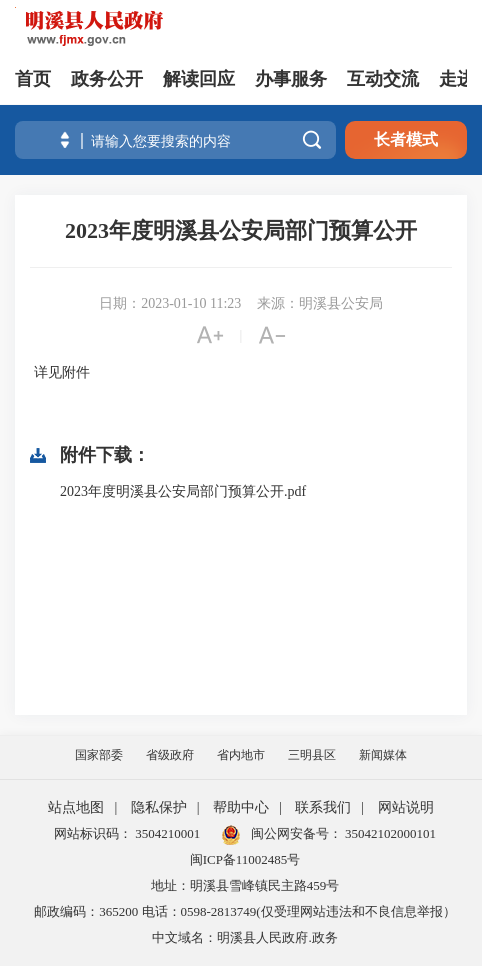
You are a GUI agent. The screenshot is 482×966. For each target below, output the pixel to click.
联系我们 (323, 807)
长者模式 (406, 139)
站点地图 (76, 807)
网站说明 (406, 807)
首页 (33, 79)
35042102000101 (389, 833)
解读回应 (199, 79)
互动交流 (383, 79)
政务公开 (107, 79)
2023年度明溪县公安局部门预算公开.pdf (183, 491)
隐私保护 (159, 807)
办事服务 (291, 79)
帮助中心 (241, 807)
